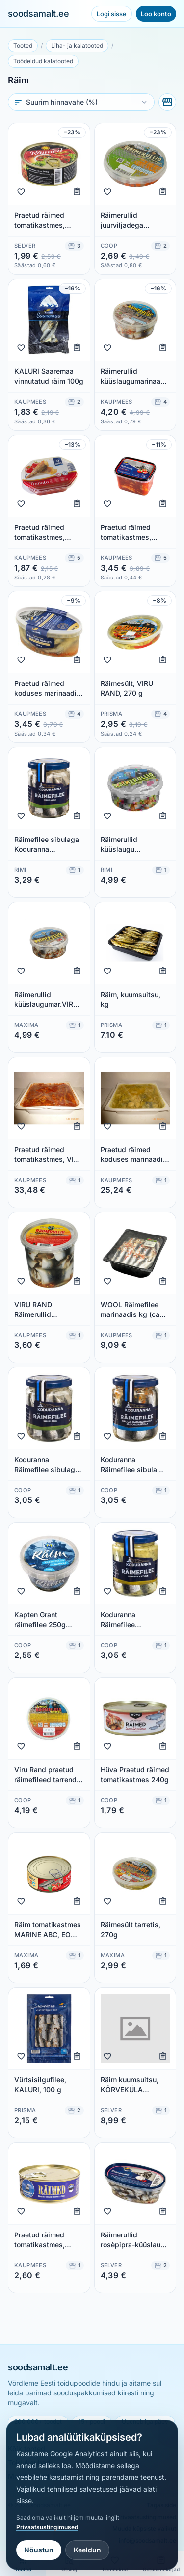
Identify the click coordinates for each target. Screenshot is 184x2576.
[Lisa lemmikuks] (21, 192)
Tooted (22, 45)
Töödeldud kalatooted (43, 61)
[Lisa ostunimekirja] (77, 192)
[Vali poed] (167, 102)
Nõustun (38, 2550)
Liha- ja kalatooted (77, 45)
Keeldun (87, 2550)
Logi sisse (112, 14)
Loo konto (156, 14)
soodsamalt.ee (38, 13)
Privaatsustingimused (47, 2527)
